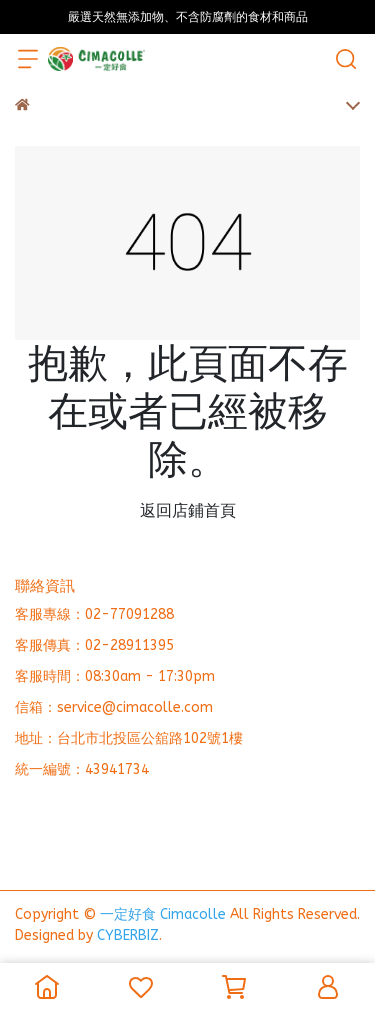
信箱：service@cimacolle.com (114, 707)
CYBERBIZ (128, 935)
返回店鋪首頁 (188, 510)
